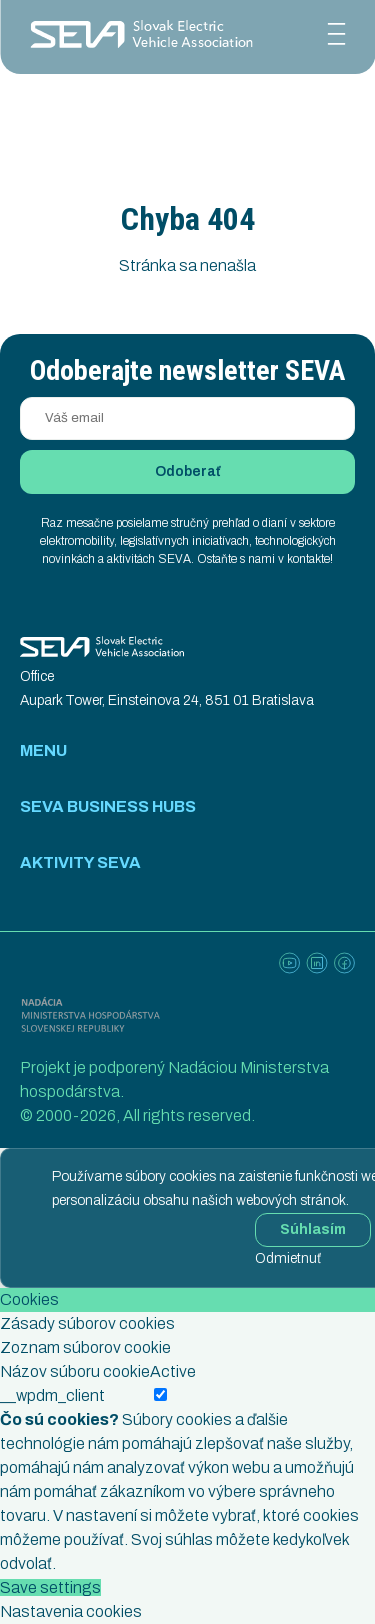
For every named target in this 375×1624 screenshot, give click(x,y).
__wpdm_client (52, 1395)
